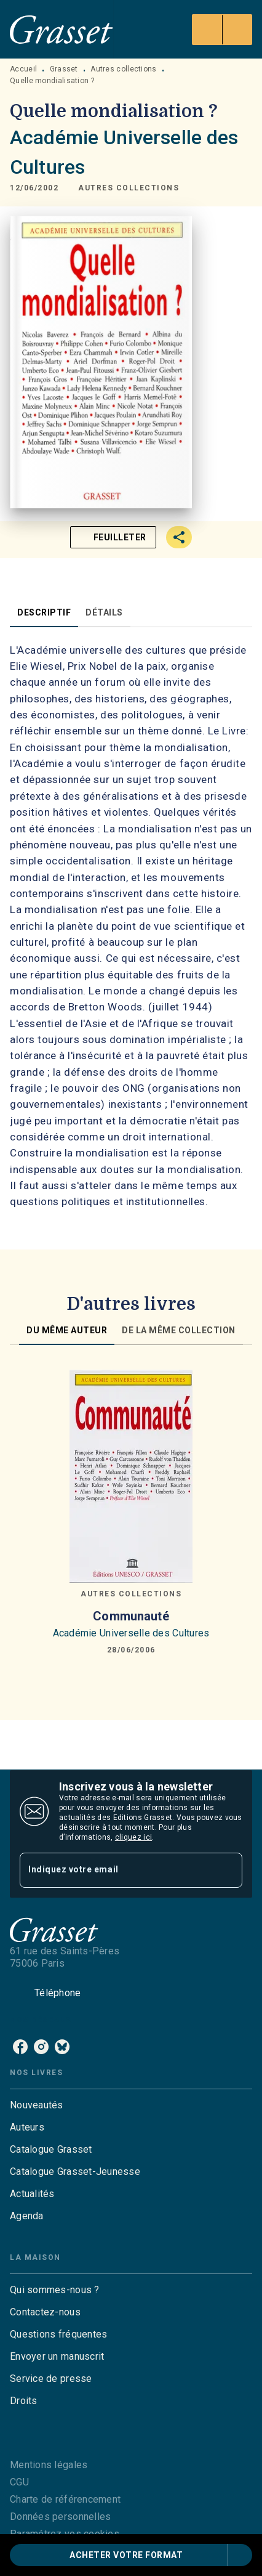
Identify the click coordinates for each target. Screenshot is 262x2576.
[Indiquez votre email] (116, 1870)
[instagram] (41, 2046)
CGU (19, 2482)
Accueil (23, 69)
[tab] (44, 612)
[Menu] (222, 29)
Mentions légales (48, 2465)
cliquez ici (133, 1837)
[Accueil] (61, 29)
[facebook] (20, 2046)
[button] (128, 188)
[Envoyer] (227, 1870)
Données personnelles (60, 2516)
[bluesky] (62, 2046)
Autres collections (123, 69)
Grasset (64, 69)
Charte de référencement (65, 2499)
